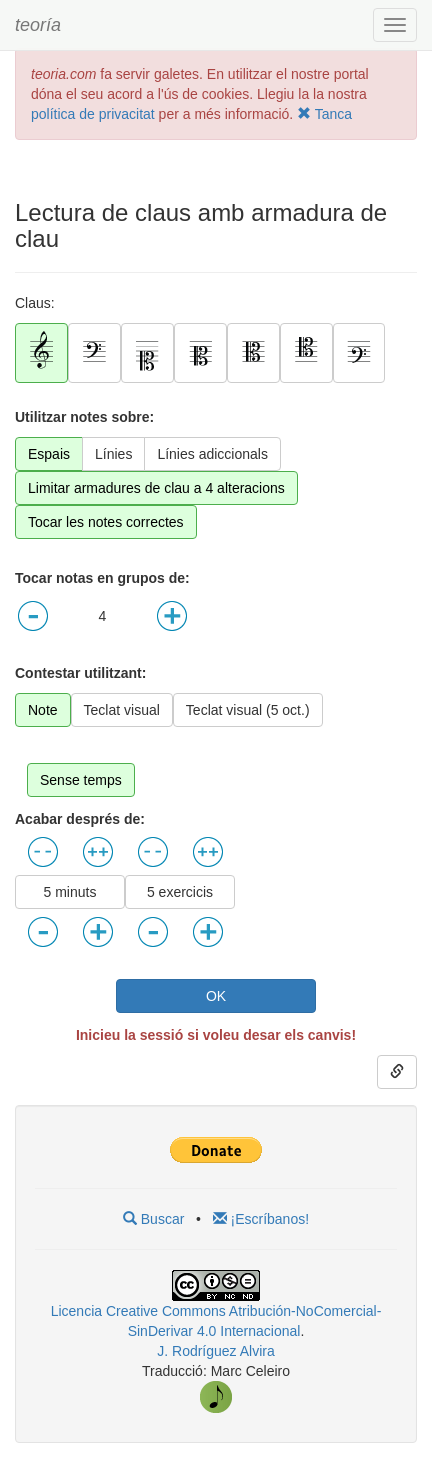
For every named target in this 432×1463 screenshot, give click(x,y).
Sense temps (81, 780)
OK (216, 996)
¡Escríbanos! (261, 1219)
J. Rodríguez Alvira (216, 1351)
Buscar (153, 1219)
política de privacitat (93, 114)
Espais (49, 454)
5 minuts (70, 892)
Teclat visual (122, 710)
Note (43, 710)
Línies (113, 454)
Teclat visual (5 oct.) (248, 710)
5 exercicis (180, 892)
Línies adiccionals (212, 454)
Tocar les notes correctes (106, 522)
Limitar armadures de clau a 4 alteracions (156, 488)
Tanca (324, 114)
